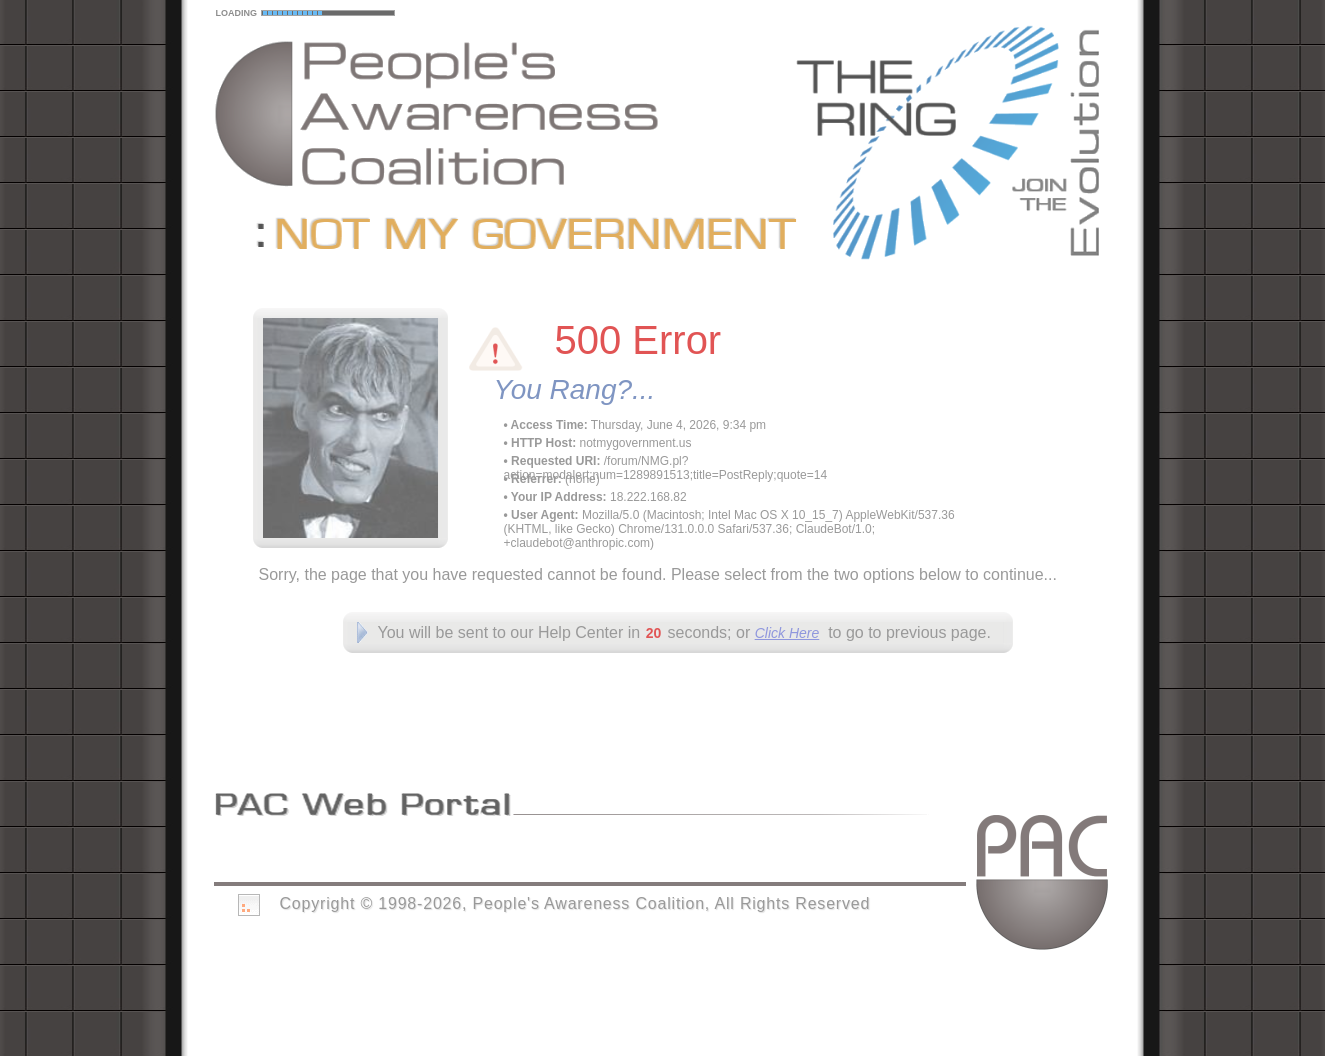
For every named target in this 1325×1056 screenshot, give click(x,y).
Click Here (787, 633)
